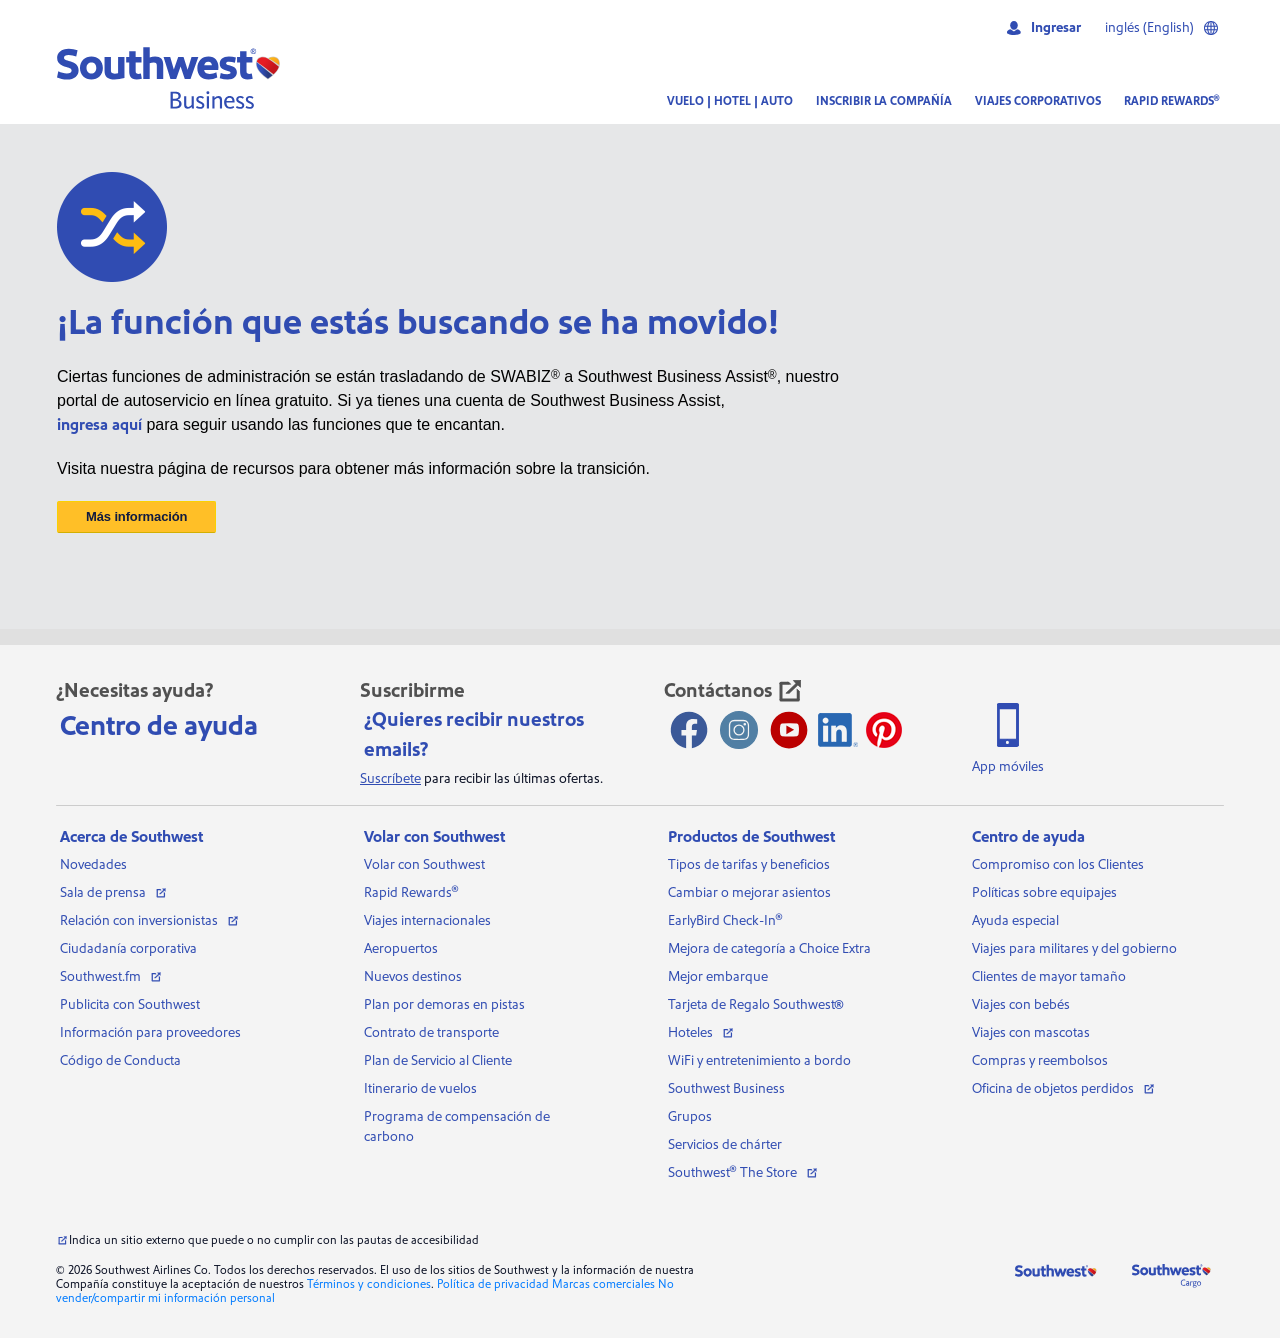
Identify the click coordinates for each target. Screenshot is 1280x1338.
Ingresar (1043, 28)
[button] (168, 78)
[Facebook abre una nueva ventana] (689, 730)
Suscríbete (390, 779)
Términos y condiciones (369, 1284)
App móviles (1008, 767)
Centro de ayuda (159, 726)
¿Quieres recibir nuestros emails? (474, 735)
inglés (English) (1162, 28)
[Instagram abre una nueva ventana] (739, 730)
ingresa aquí (99, 425)
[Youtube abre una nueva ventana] (789, 730)
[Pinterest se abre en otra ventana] (884, 730)
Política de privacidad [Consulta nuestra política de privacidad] (493, 1284)
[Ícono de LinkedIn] (838, 730)
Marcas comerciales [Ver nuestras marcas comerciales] (603, 1284)
